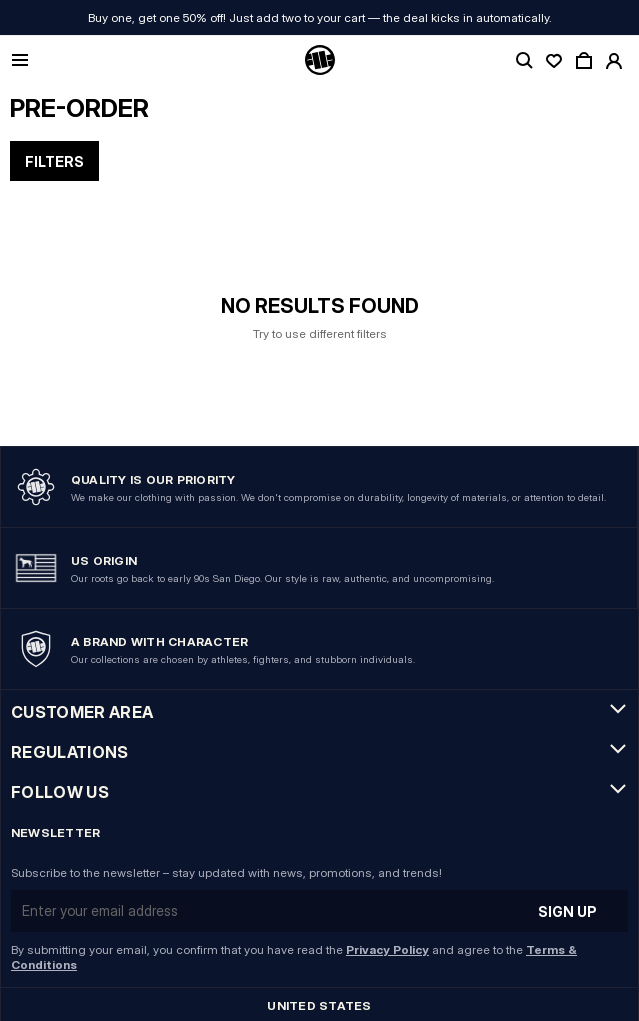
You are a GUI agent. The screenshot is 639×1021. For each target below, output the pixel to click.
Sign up (567, 911)
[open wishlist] (554, 61)
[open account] (614, 61)
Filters (54, 161)
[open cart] (584, 61)
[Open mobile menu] (20, 61)
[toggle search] (524, 61)
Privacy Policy (387, 949)
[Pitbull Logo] (320, 61)
